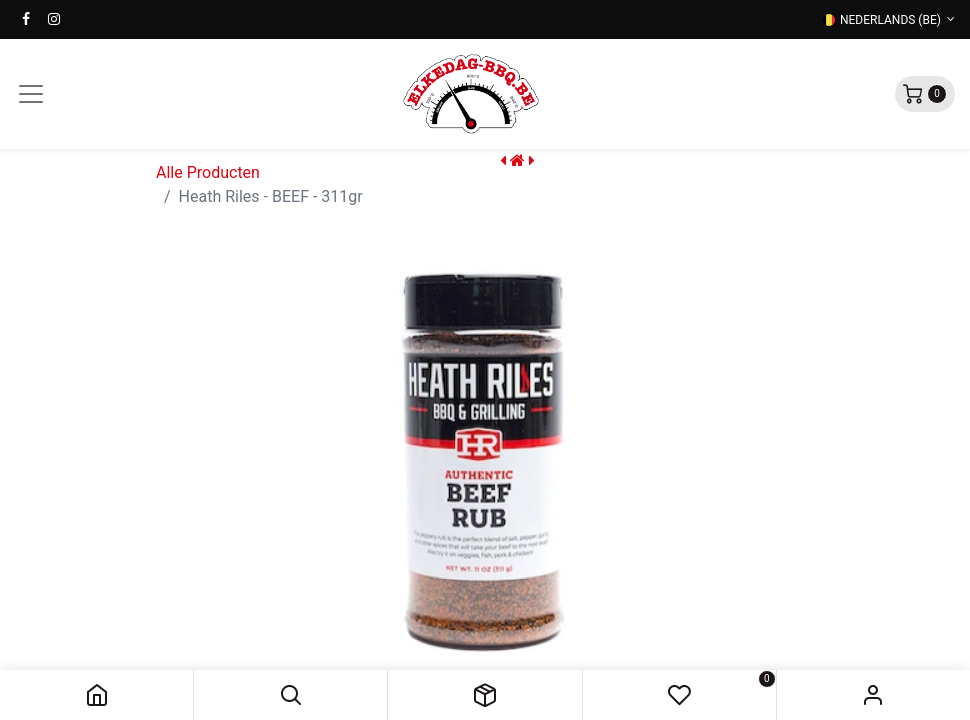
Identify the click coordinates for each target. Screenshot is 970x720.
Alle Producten (208, 172)
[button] (290, 695)
